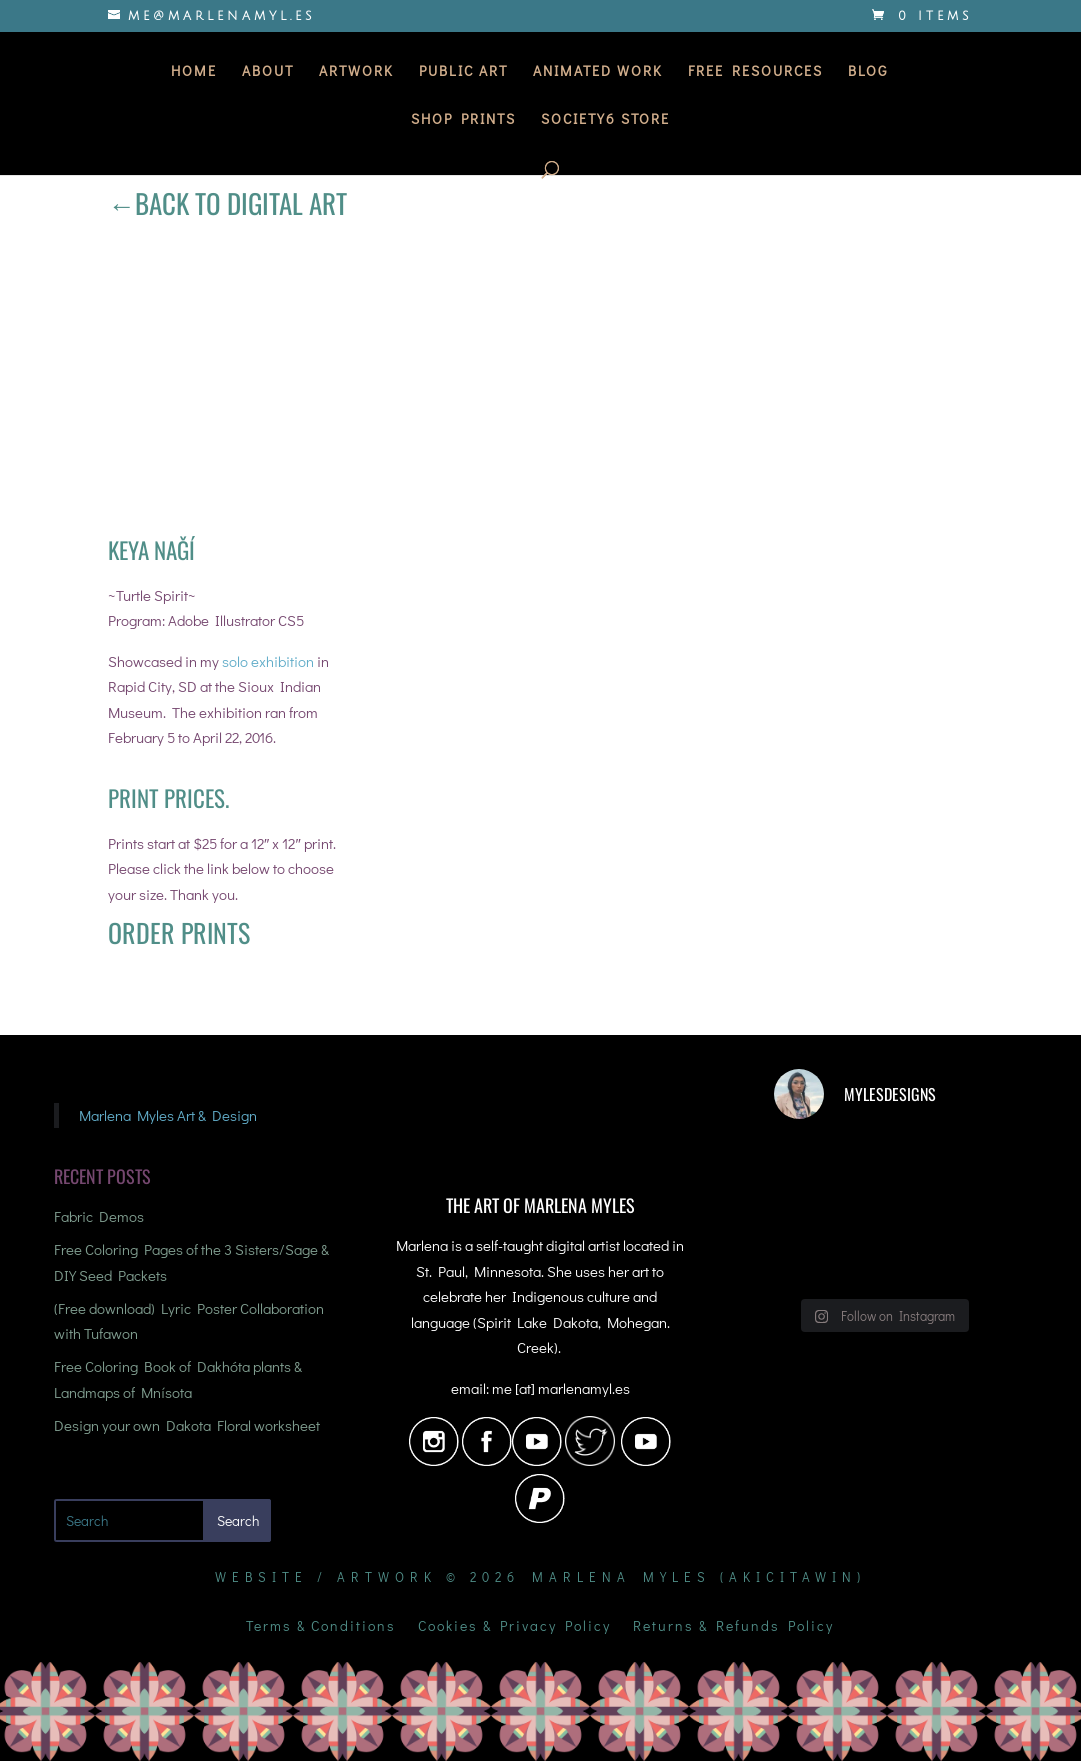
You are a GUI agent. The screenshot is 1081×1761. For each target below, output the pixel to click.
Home (194, 72)
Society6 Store (605, 120)
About (268, 72)
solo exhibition (268, 661)
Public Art (463, 72)
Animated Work (598, 72)
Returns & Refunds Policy (733, 1627)
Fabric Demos (99, 1216)
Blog (868, 72)
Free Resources (755, 72)
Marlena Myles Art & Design (168, 1115)
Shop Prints (463, 120)
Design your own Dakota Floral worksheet (187, 1425)
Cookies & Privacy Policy (514, 1627)
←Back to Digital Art (227, 203)
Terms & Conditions (321, 1627)
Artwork (356, 72)
